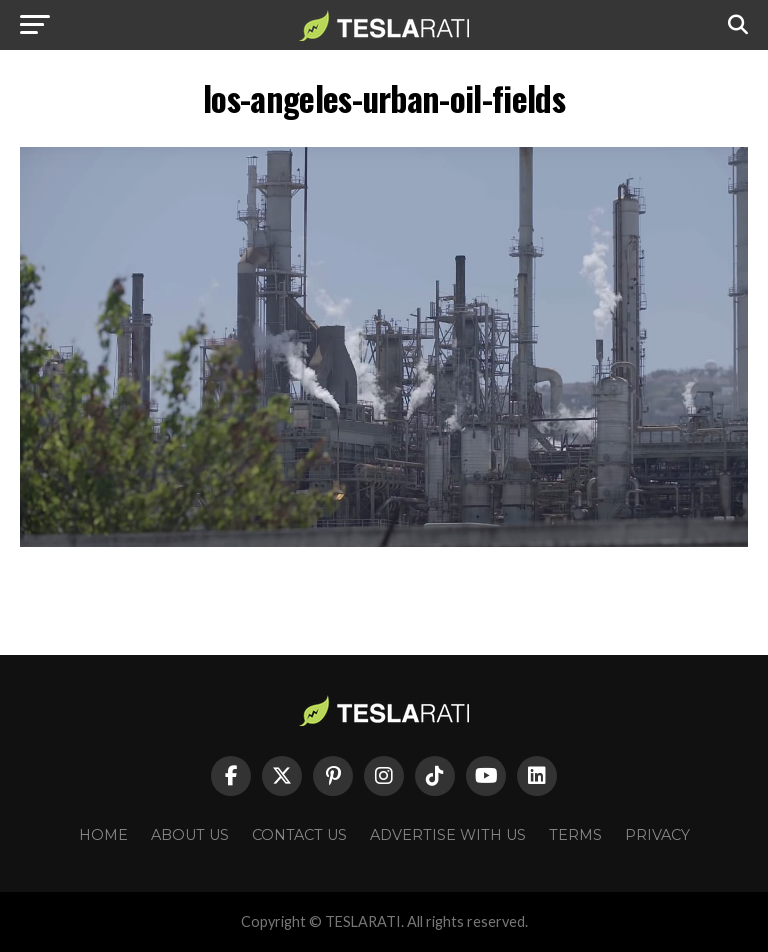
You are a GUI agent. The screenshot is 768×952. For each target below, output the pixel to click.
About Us (190, 835)
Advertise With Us (448, 835)
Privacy (657, 835)
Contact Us (299, 835)
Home (103, 835)
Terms (575, 835)
